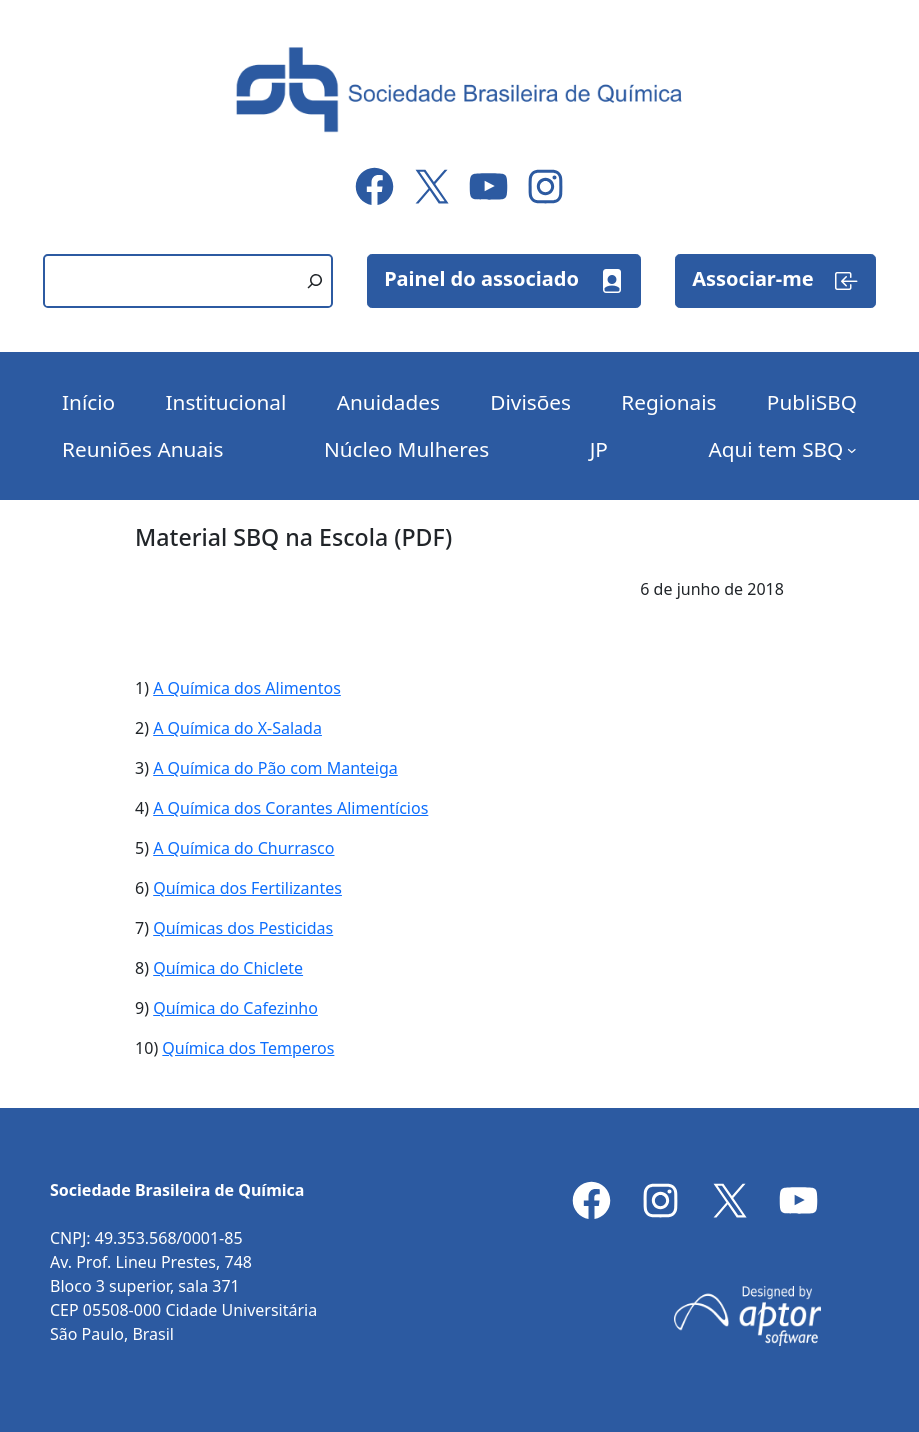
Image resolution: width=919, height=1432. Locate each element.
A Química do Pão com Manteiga (275, 768)
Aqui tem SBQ (775, 449)
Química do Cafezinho (235, 1008)
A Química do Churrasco (243, 848)
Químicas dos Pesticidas (243, 928)
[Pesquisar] (315, 281)
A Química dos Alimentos (247, 688)
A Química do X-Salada (237, 728)
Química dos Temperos (248, 1048)
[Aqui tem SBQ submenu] (852, 450)
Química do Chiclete (228, 968)
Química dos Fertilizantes (247, 888)
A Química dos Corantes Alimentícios (290, 808)
